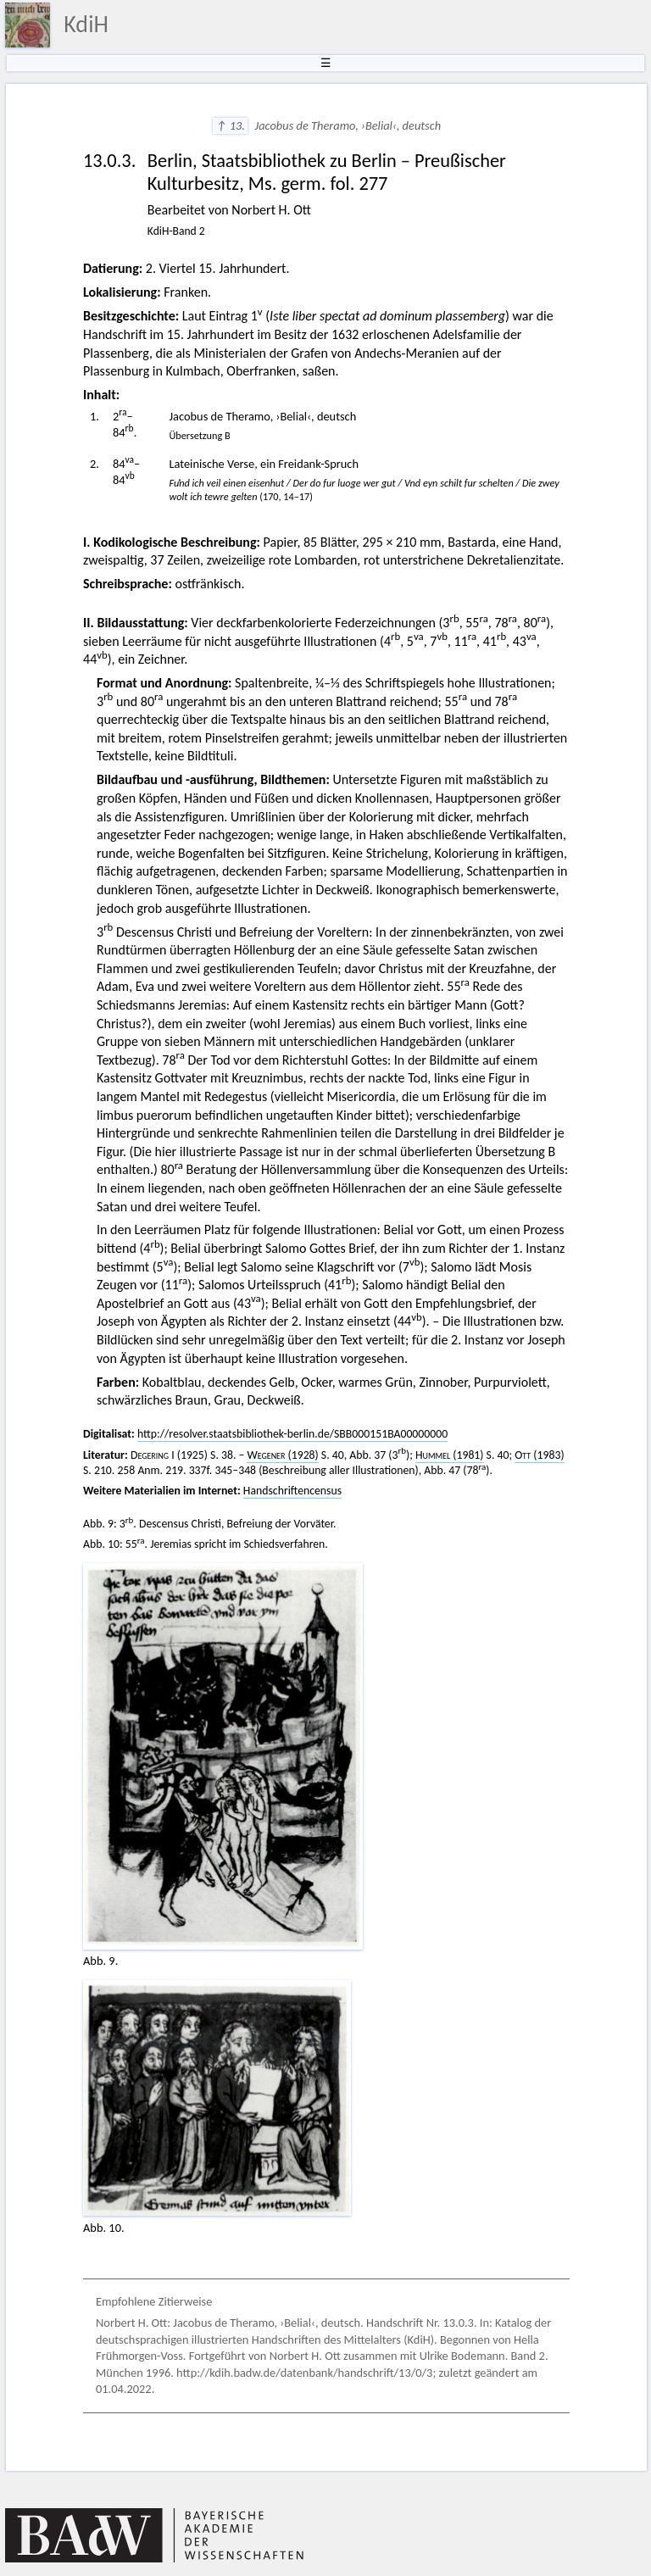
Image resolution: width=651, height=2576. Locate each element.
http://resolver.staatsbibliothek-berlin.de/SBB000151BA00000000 (292, 1434)
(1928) (282, 1455)
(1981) (449, 1455)
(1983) (539, 1455)
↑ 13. (230, 125)
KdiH (86, 24)
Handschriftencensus (292, 1490)
